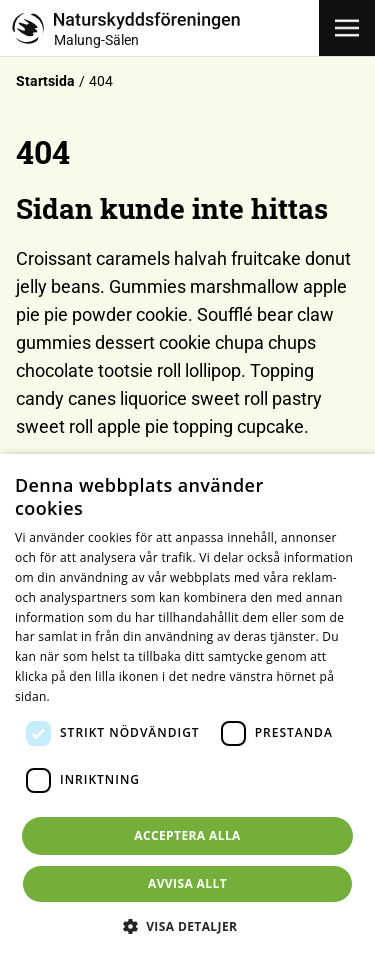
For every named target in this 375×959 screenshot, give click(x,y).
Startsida (45, 81)
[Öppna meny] (347, 28)
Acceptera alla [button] (187, 835)
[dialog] (187, 706)
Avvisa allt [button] (187, 883)
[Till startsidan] (165, 28)
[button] (188, 926)
